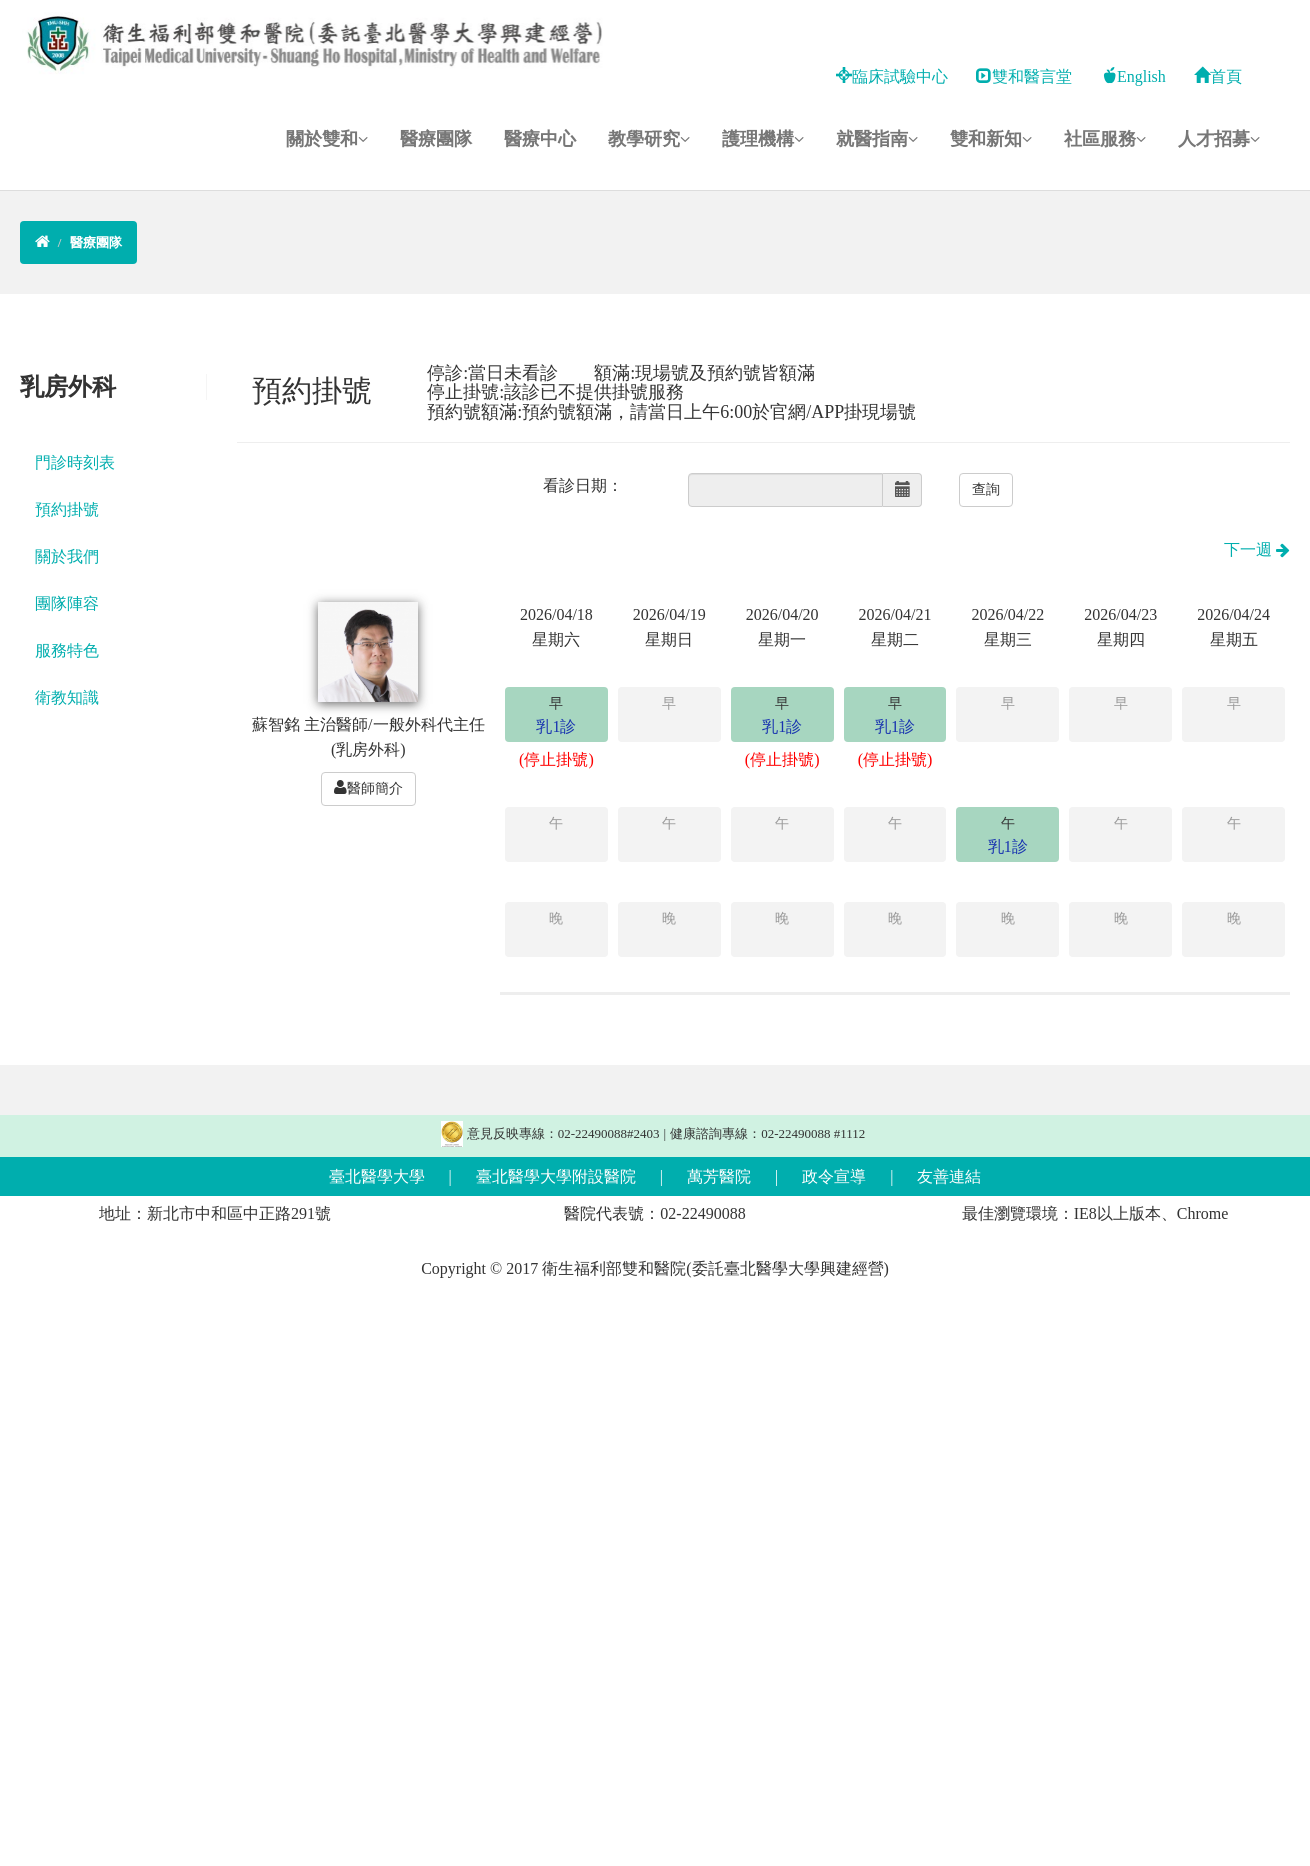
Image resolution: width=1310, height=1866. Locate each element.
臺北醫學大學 (377, 1176)
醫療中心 (540, 139)
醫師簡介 (368, 788)
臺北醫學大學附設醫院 (556, 1176)
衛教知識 (67, 697)
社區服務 (1105, 139)
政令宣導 (834, 1176)
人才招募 (1219, 139)
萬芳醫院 (719, 1176)
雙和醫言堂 (1024, 76)
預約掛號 (67, 509)
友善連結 (949, 1176)
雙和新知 (991, 139)
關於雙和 (327, 139)
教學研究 (649, 139)
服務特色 (67, 650)
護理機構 (763, 139)
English (1133, 76)
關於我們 (67, 556)
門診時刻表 (75, 462)
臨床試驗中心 (892, 76)
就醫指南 (877, 139)
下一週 (1257, 549)
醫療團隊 (436, 139)
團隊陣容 (67, 603)
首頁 (1218, 76)
